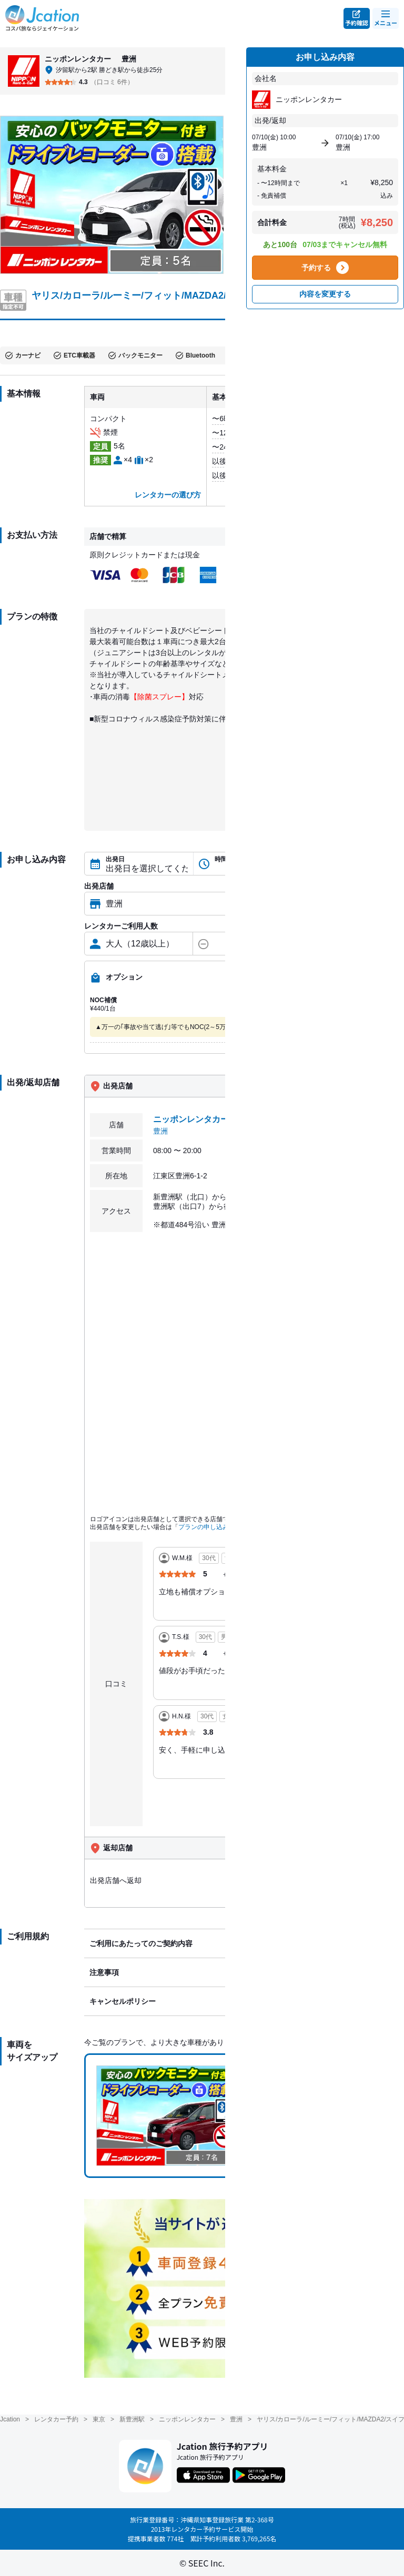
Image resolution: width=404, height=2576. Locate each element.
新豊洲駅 (132, 2419)
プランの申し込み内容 (209, 1527)
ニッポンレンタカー (187, 2419)
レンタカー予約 (56, 2419)
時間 (221, 859)
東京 (99, 2419)
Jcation (10, 2419)
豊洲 (236, 2419)
